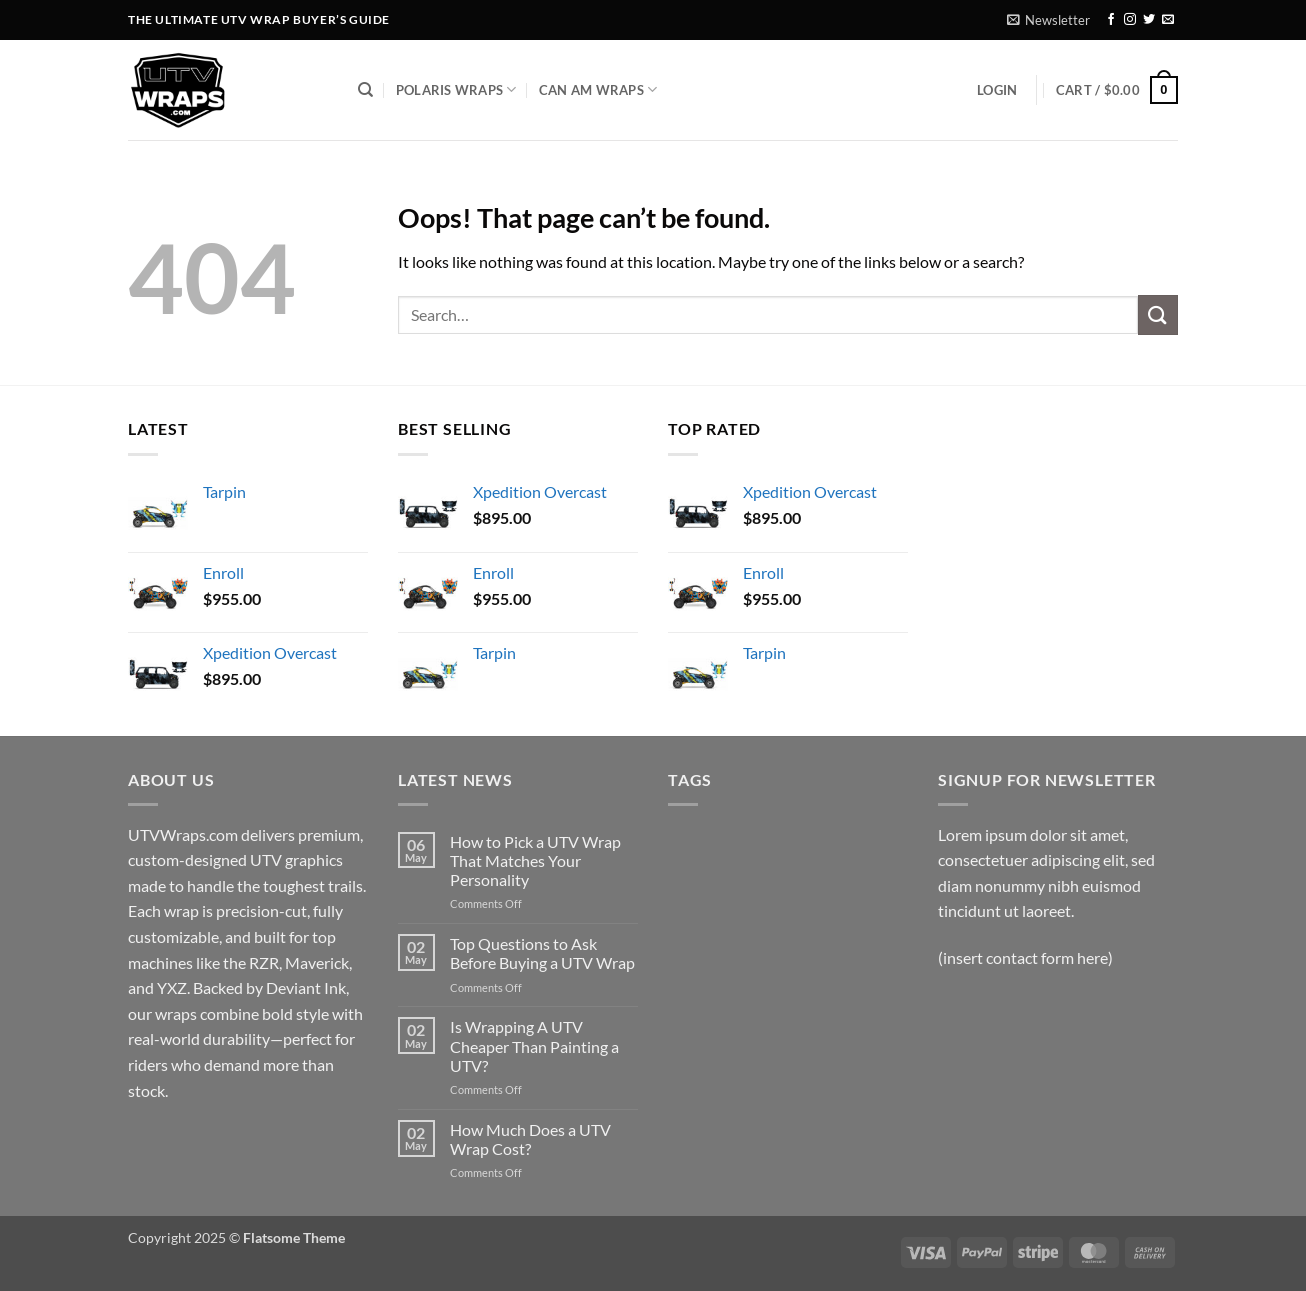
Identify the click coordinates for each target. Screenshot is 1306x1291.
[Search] (365, 90)
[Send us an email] (1168, 20)
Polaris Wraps (456, 89)
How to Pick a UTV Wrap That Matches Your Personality (535, 860)
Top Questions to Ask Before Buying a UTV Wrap (542, 953)
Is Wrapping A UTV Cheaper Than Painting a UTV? (534, 1045)
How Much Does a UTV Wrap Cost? (530, 1139)
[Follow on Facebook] (1111, 20)
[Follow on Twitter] (1149, 20)
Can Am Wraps (598, 89)
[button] (1048, 20)
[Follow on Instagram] (1130, 20)
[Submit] (1158, 314)
